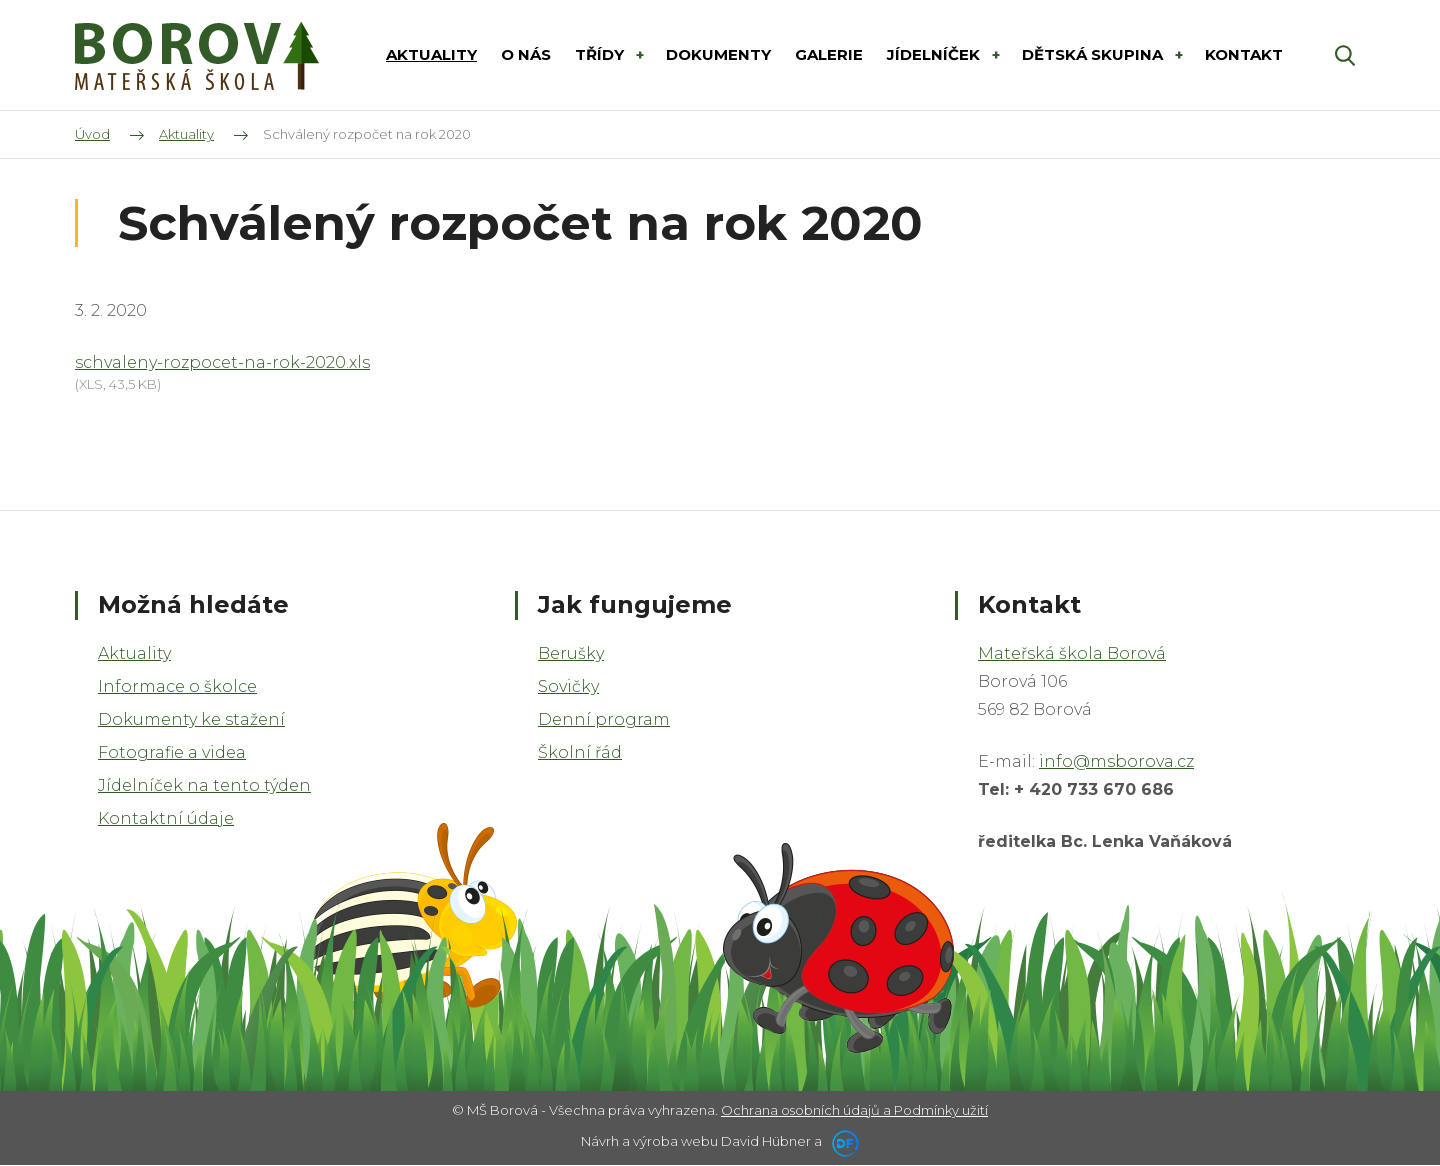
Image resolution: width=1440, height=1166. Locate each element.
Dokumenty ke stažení (191, 719)
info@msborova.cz (1116, 761)
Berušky (571, 653)
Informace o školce (177, 686)
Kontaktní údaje (166, 818)
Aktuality (134, 653)
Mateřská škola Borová (1072, 653)
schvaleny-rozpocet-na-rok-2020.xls (222, 362)
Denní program (604, 719)
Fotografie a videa (172, 752)
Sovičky (568, 686)
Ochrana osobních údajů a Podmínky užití (854, 1110)
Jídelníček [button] (935, 54)
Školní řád (580, 752)
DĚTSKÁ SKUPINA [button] (1094, 54)
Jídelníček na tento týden (204, 785)
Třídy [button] (601, 54)
